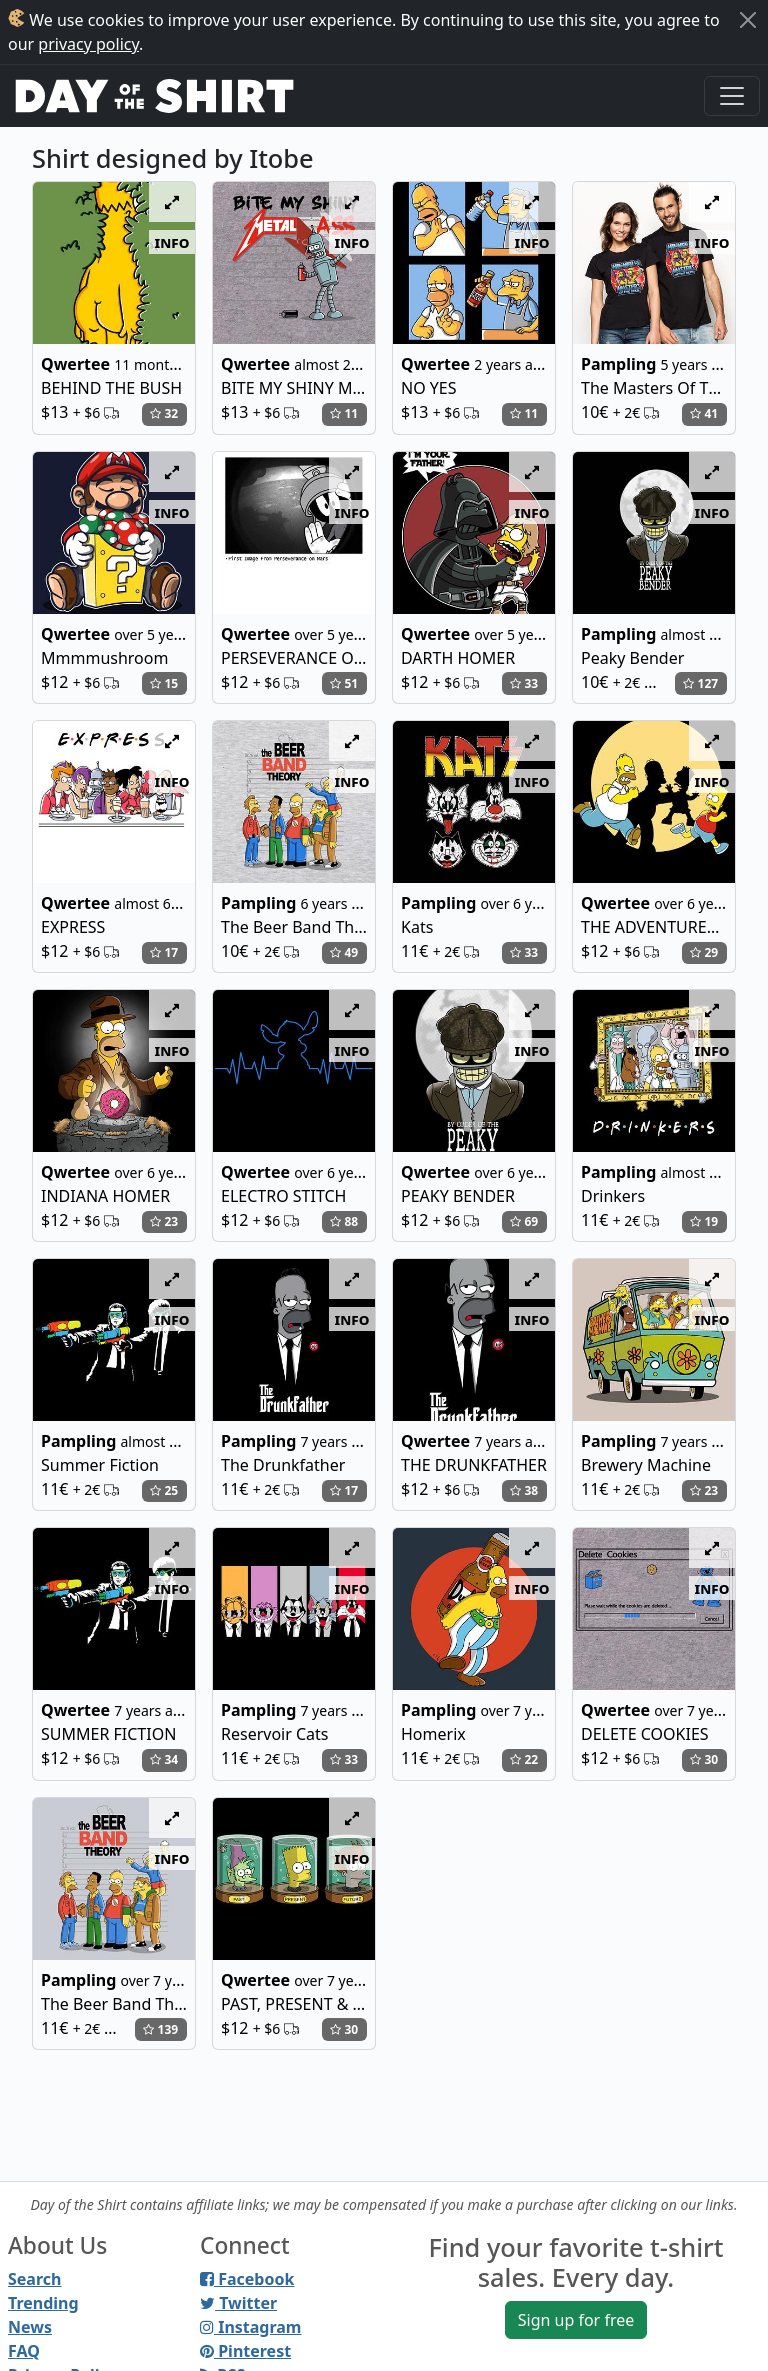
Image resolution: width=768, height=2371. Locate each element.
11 (344, 413)
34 (164, 1759)
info (172, 242)
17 (164, 952)
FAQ (24, 2351)
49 (344, 952)
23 (164, 1221)
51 (344, 683)
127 (700, 683)
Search (34, 2279)
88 (344, 1221)
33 (524, 683)
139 (160, 2029)
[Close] (748, 20)
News (30, 2327)
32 (164, 413)
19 (704, 1221)
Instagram (250, 2327)
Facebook (247, 2279)
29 (704, 952)
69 (524, 1221)
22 (524, 1759)
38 (524, 1490)
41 (704, 413)
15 (164, 683)
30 (704, 1759)
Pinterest (245, 2351)
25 (164, 1490)
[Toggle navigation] (732, 96)
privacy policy (88, 44)
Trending (43, 2303)
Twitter (238, 2303)
